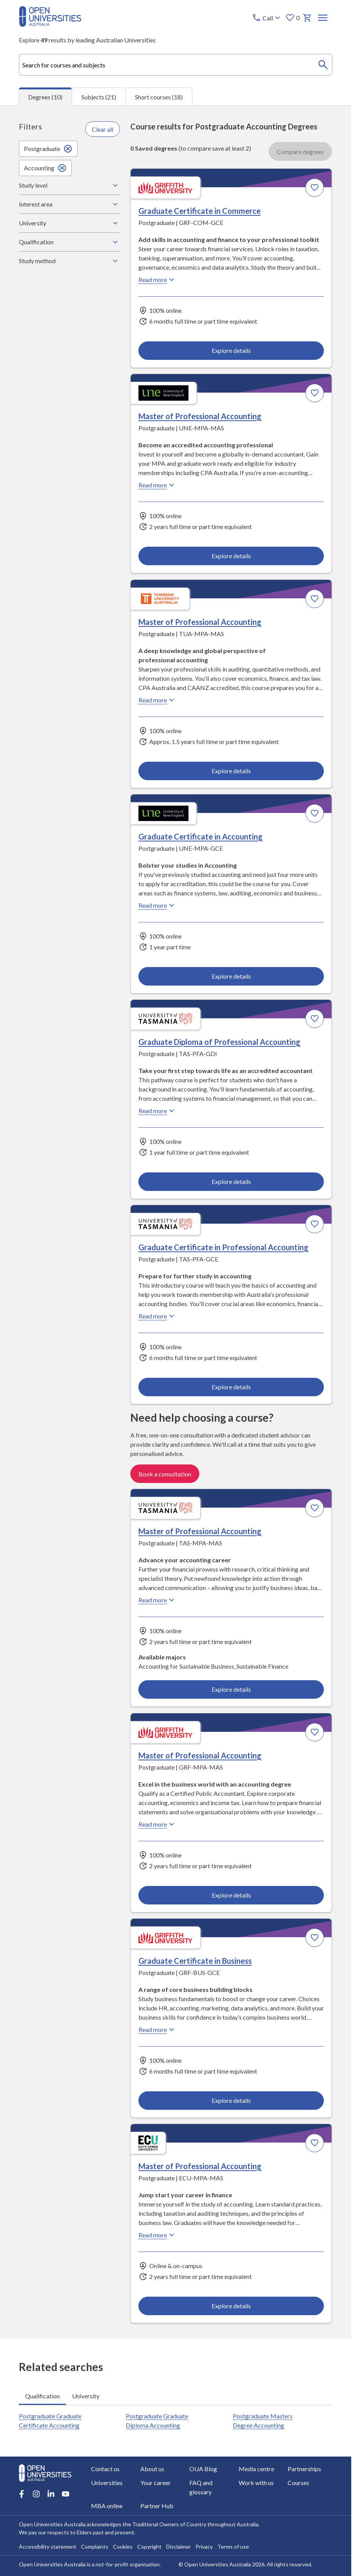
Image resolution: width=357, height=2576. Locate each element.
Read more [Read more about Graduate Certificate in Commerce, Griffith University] (157, 279)
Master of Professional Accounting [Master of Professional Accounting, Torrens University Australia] (199, 621)
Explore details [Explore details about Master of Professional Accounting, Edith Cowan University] (231, 2305)
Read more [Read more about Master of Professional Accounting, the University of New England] (157, 484)
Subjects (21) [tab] (98, 96)
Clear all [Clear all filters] (102, 129)
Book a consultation (164, 1473)
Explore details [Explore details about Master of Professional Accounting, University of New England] (231, 555)
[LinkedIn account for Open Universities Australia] (51, 2494)
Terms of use (233, 2546)
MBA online (107, 2505)
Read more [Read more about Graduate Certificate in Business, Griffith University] (157, 2029)
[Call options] (267, 17)
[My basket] (307, 17)
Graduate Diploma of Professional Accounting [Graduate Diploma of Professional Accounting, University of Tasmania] (219, 1041)
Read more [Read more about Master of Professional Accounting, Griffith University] (157, 1824)
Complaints (94, 2546)
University (69, 223)
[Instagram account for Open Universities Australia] (36, 2494)
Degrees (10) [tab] (45, 97)
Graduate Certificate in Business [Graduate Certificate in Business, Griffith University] (195, 1960)
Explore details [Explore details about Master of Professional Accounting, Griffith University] (231, 1894)
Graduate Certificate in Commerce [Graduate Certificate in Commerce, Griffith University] (199, 210)
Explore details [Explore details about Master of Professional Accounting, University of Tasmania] (231, 1689)
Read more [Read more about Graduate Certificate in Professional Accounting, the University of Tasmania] (157, 1316)
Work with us (256, 2482)
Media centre (256, 2468)
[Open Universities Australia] (50, 24)
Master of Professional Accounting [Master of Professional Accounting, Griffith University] (199, 1755)
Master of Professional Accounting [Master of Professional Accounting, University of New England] (199, 415)
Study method (69, 260)
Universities (107, 2482)
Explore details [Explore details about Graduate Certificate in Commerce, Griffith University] (231, 350)
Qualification (69, 242)
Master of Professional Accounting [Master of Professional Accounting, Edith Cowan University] (199, 2165)
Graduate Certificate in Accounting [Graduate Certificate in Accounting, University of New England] (200, 836)
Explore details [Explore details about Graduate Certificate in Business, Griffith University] (231, 2100)
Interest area (69, 204)
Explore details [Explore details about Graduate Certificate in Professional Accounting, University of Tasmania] (231, 1386)
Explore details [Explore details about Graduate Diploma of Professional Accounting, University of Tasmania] (231, 1181)
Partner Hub (156, 2505)
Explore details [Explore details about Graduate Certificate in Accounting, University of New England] (231, 975)
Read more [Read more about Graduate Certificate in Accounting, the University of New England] (157, 905)
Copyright (149, 2546)
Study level (69, 185)
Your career (155, 2482)
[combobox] (175, 65)
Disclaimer (178, 2546)
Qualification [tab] (42, 2395)
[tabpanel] (175, 1222)
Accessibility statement (47, 2546)
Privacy (204, 2546)
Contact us (105, 2468)
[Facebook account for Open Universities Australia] (21, 2494)
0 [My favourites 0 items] (293, 17)
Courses (298, 2482)
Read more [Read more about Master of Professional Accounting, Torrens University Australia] (157, 699)
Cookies (123, 2546)
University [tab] (85, 2395)
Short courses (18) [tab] (159, 96)
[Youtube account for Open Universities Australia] (65, 2494)
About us (152, 2468)
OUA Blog (203, 2468)
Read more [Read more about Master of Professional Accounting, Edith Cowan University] (157, 2234)
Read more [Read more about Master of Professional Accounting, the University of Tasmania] (157, 1600)
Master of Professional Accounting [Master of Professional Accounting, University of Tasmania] (199, 1531)
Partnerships (304, 2468)
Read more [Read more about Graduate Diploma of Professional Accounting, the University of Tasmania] (157, 1110)
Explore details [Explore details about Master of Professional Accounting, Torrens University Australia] (231, 770)
